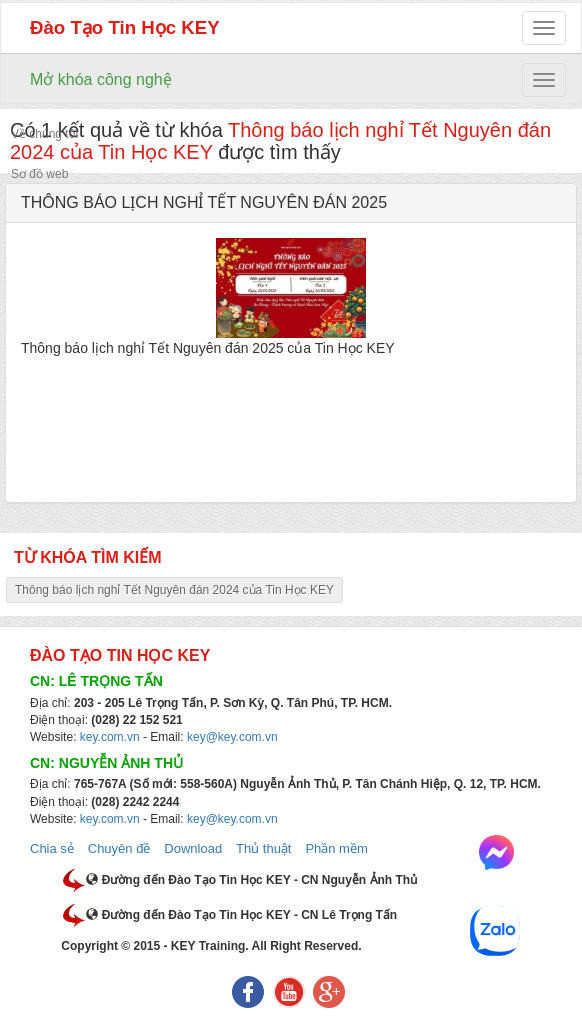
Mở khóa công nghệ (101, 79)
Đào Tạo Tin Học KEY (125, 27)
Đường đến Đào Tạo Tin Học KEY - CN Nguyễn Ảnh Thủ (251, 880)
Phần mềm (336, 848)
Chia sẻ (52, 848)
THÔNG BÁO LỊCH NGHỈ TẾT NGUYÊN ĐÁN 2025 (204, 202)
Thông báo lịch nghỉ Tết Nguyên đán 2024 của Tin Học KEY (174, 590)
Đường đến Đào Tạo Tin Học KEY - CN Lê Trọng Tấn (241, 915)
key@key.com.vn (232, 737)
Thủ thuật (263, 848)
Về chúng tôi (44, 134)
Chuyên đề (119, 848)
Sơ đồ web (39, 174)
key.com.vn (110, 737)
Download (193, 848)
